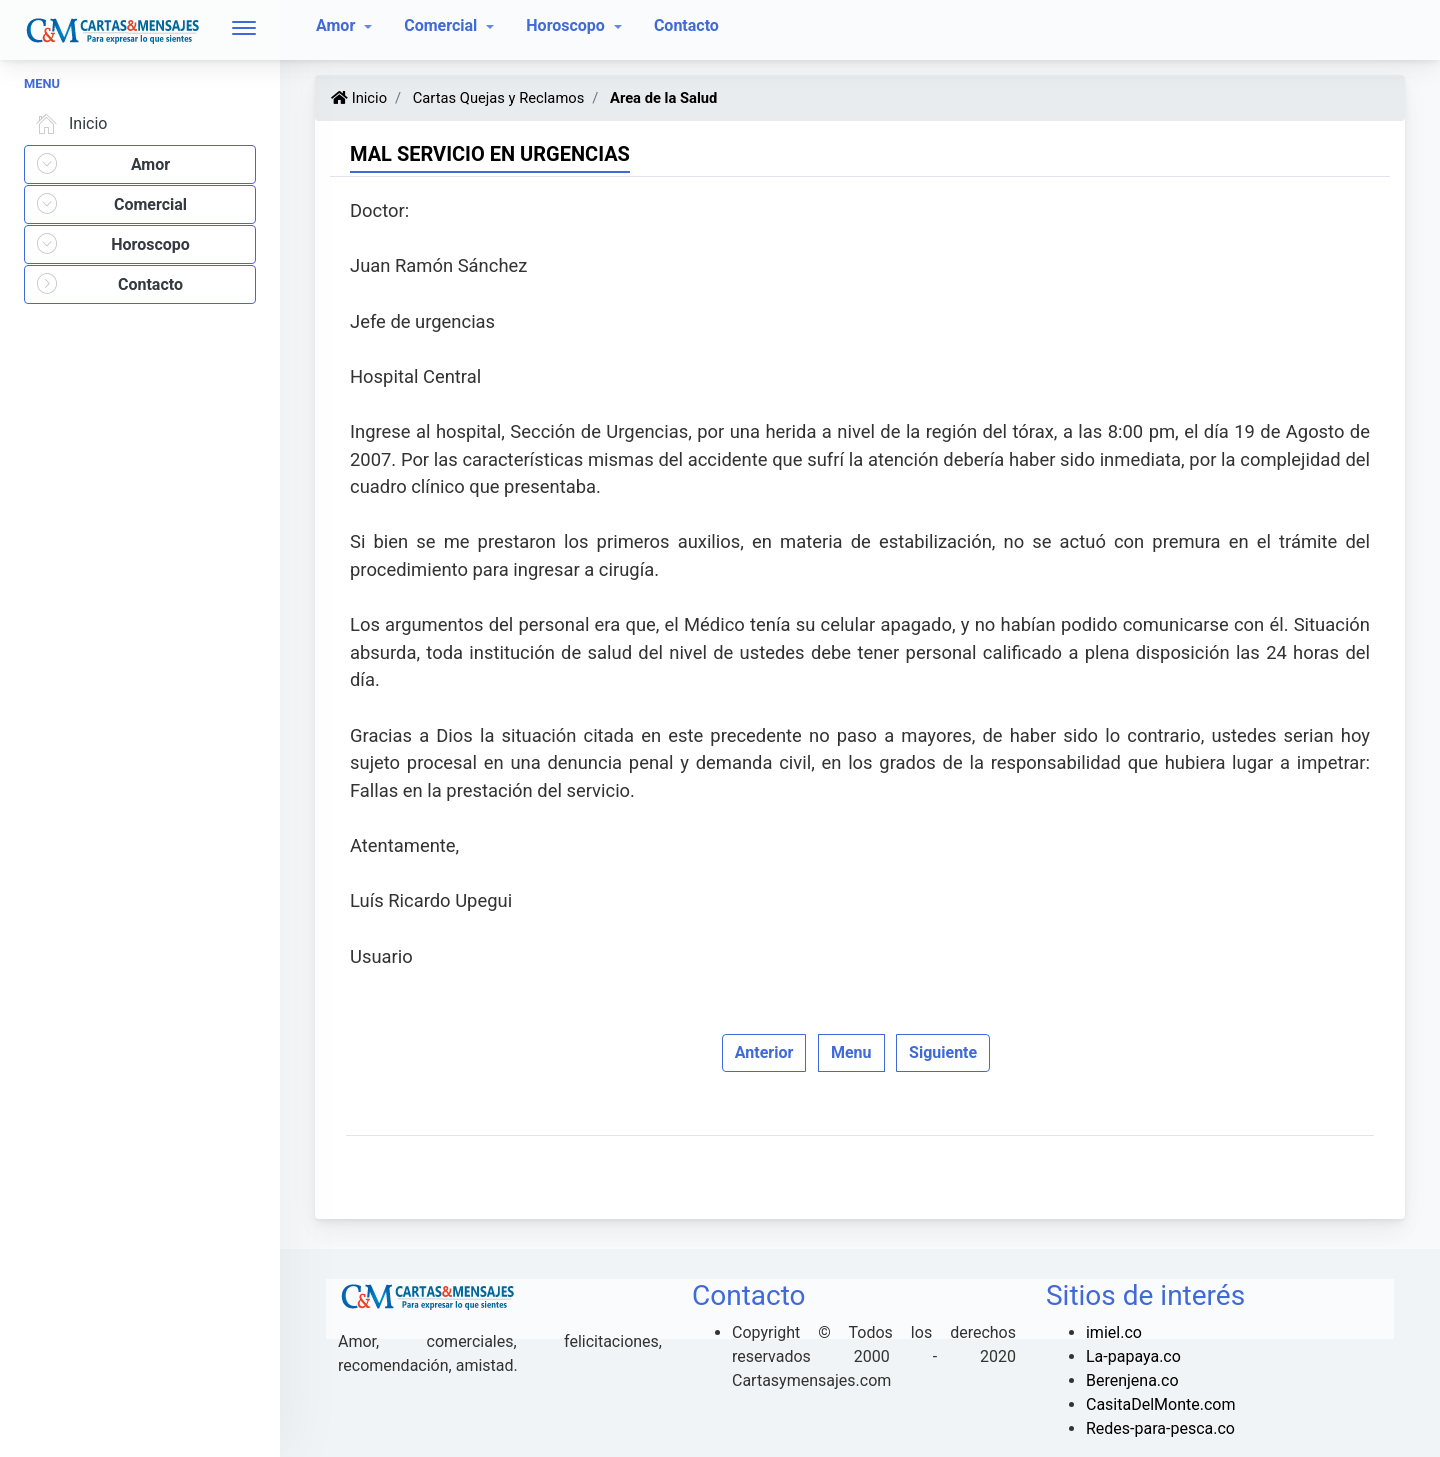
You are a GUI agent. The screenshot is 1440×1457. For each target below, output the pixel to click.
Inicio (68, 124)
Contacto (686, 25)
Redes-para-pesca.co (1160, 1428)
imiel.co (1114, 1332)
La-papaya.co (1133, 1356)
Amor (337, 25)
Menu (851, 1052)
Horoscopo (567, 25)
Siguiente (943, 1052)
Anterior (764, 1052)
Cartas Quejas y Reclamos (496, 98)
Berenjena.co (1132, 1380)
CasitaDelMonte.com (1160, 1404)
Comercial (442, 25)
